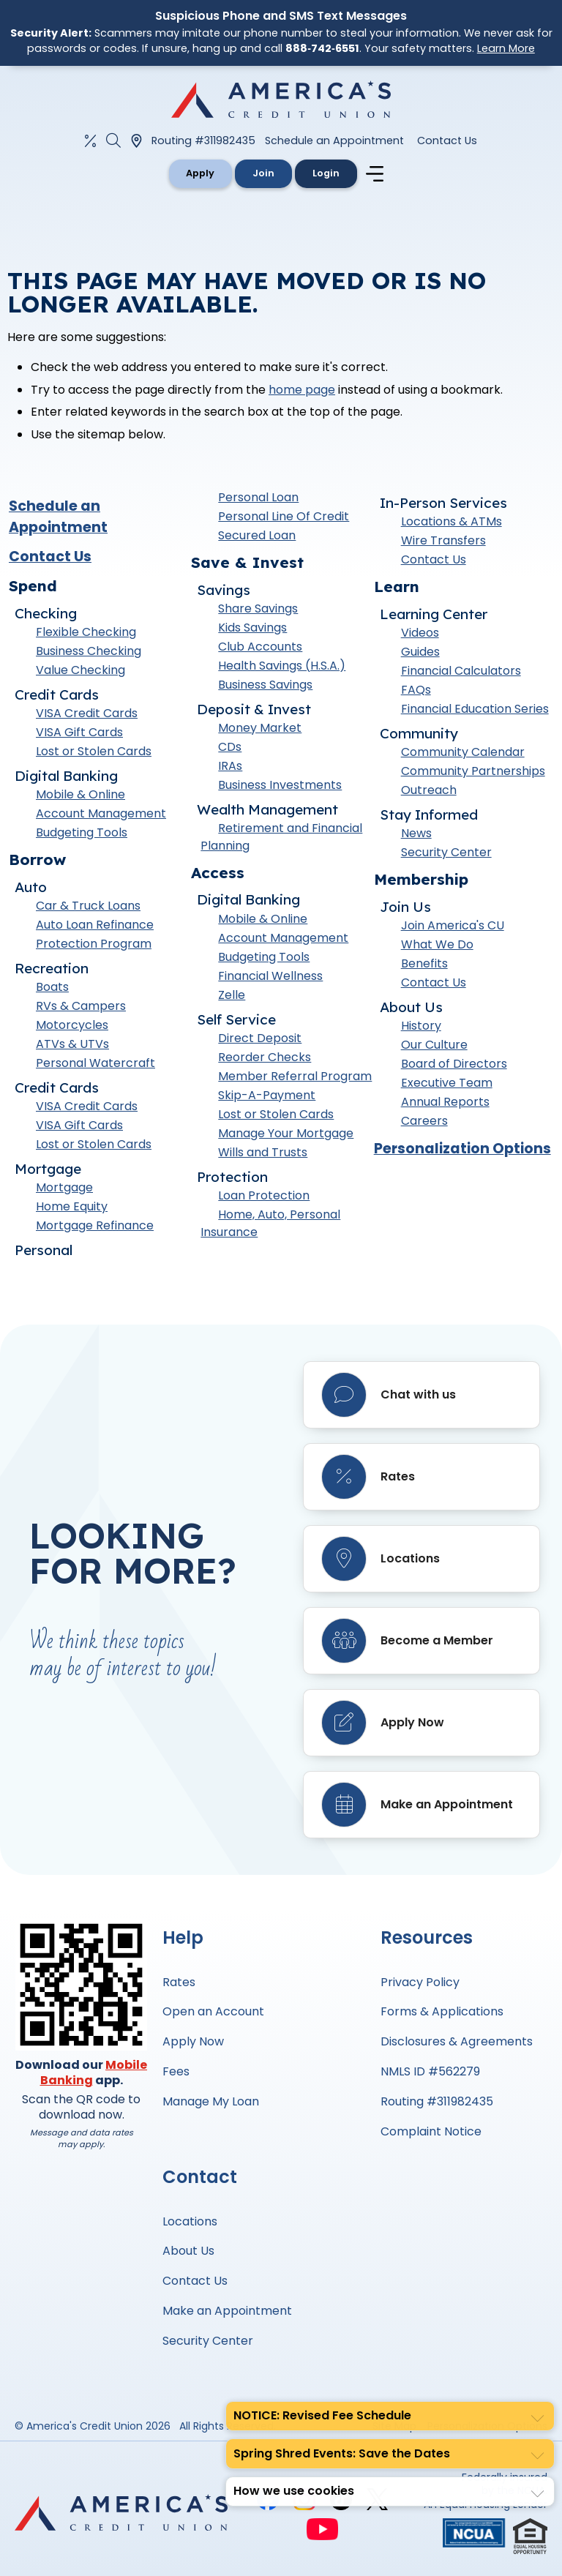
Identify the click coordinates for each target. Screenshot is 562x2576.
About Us (188, 2250)
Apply (200, 173)
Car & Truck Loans (88, 905)
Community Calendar (463, 752)
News (416, 833)
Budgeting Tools (81, 832)
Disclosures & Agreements (457, 2041)
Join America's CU (452, 925)
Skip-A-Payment (266, 1095)
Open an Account (213, 2011)
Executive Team (446, 1082)
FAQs (416, 689)
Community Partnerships (473, 771)
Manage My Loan (210, 2101)
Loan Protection (264, 1195)
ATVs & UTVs (72, 1044)
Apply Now (193, 2041)
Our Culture (434, 1044)
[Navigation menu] (377, 174)
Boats (52, 986)
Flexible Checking (86, 632)
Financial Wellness (270, 975)
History (421, 1025)
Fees (176, 2071)
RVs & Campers (81, 1005)
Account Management (101, 813)
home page (302, 389)
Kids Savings (252, 627)
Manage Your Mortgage (285, 1133)
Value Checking (80, 670)
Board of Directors (454, 1063)
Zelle (231, 994)
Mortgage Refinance (95, 1225)
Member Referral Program (295, 1076)
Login (326, 173)
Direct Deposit (259, 1038)
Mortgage (64, 1187)
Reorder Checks (264, 1057)
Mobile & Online (80, 794)
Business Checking (88, 651)
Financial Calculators (461, 670)
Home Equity (72, 1206)
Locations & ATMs (451, 521)
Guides (420, 651)
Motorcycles (72, 1024)
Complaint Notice (431, 2131)
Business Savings (265, 684)
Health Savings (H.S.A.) (281, 665)
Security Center (446, 852)
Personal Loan (258, 497)
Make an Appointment (227, 2310)
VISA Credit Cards (87, 713)
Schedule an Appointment (334, 140)
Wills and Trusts (262, 1152)
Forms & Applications (442, 2011)
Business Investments (280, 784)
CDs (229, 746)
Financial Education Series (475, 708)
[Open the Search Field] (113, 140)
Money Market (259, 727)
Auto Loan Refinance (95, 924)
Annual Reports (445, 1101)
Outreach (429, 790)
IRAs (230, 765)
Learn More (506, 48)
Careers (424, 1120)
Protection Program (93, 943)
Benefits (424, 963)
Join (263, 173)
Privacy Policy (420, 1982)
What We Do (437, 944)
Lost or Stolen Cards (93, 751)
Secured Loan (257, 535)
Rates (178, 1982)
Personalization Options (462, 1148)
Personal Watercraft (95, 1063)
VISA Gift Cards (79, 732)
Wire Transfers (443, 540)
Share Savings (258, 608)
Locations (189, 2221)
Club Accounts (260, 646)
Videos (420, 632)
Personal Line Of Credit (283, 516)
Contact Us (447, 140)
